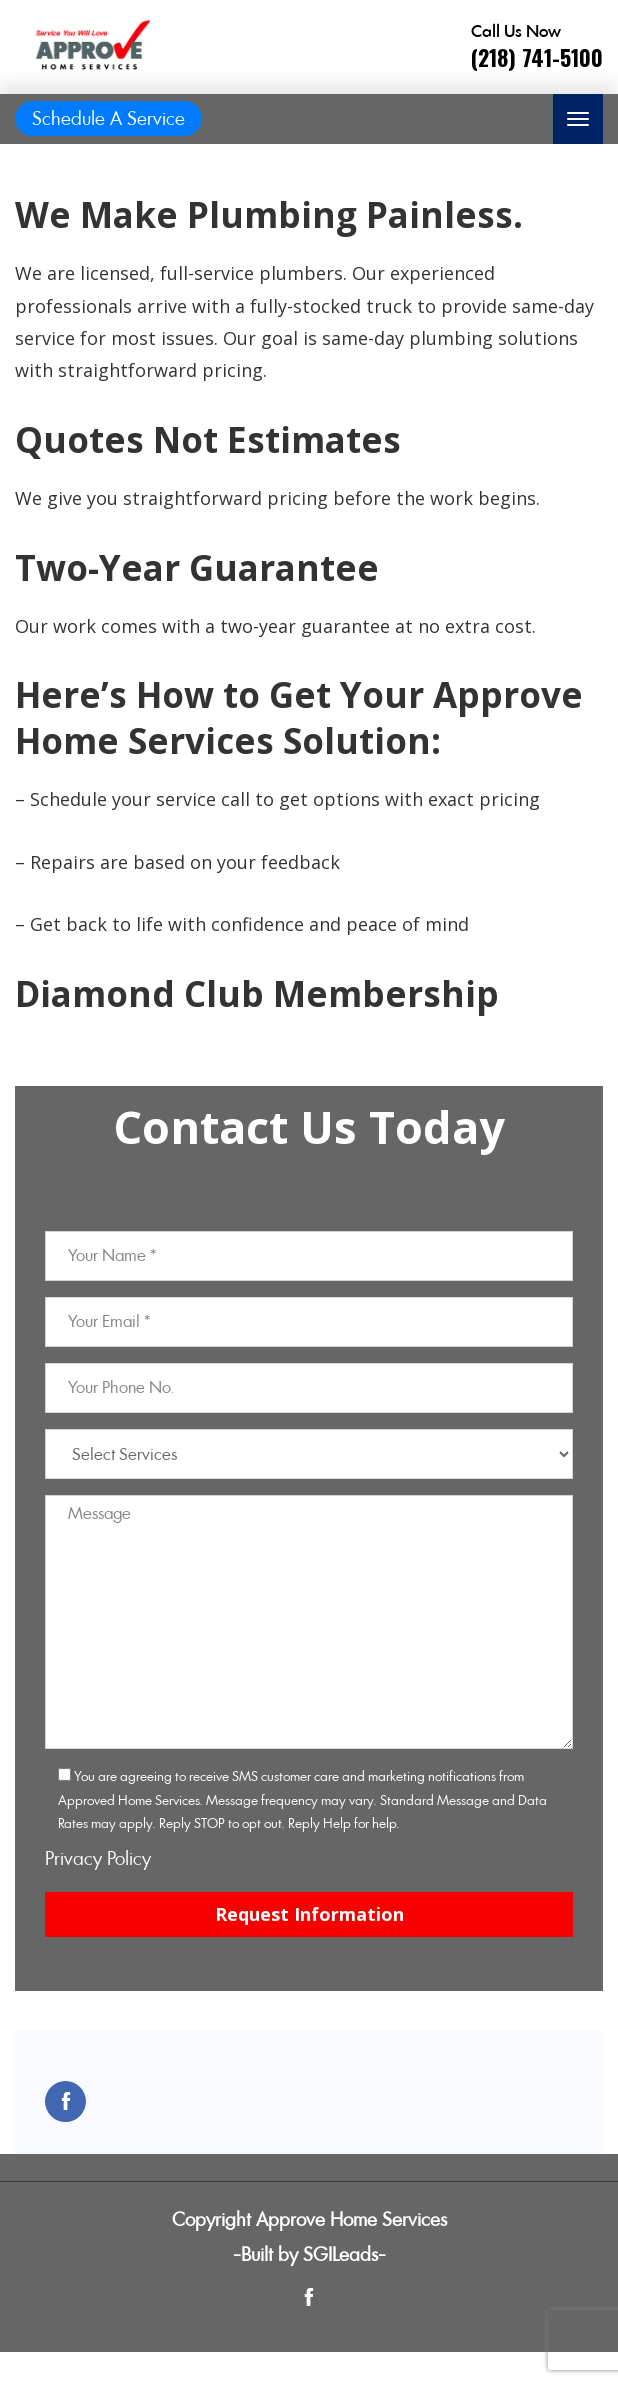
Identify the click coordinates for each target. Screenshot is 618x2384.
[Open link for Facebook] (65, 2101)
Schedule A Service (108, 118)
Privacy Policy (98, 1858)
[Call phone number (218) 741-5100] (537, 47)
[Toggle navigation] (578, 119)
